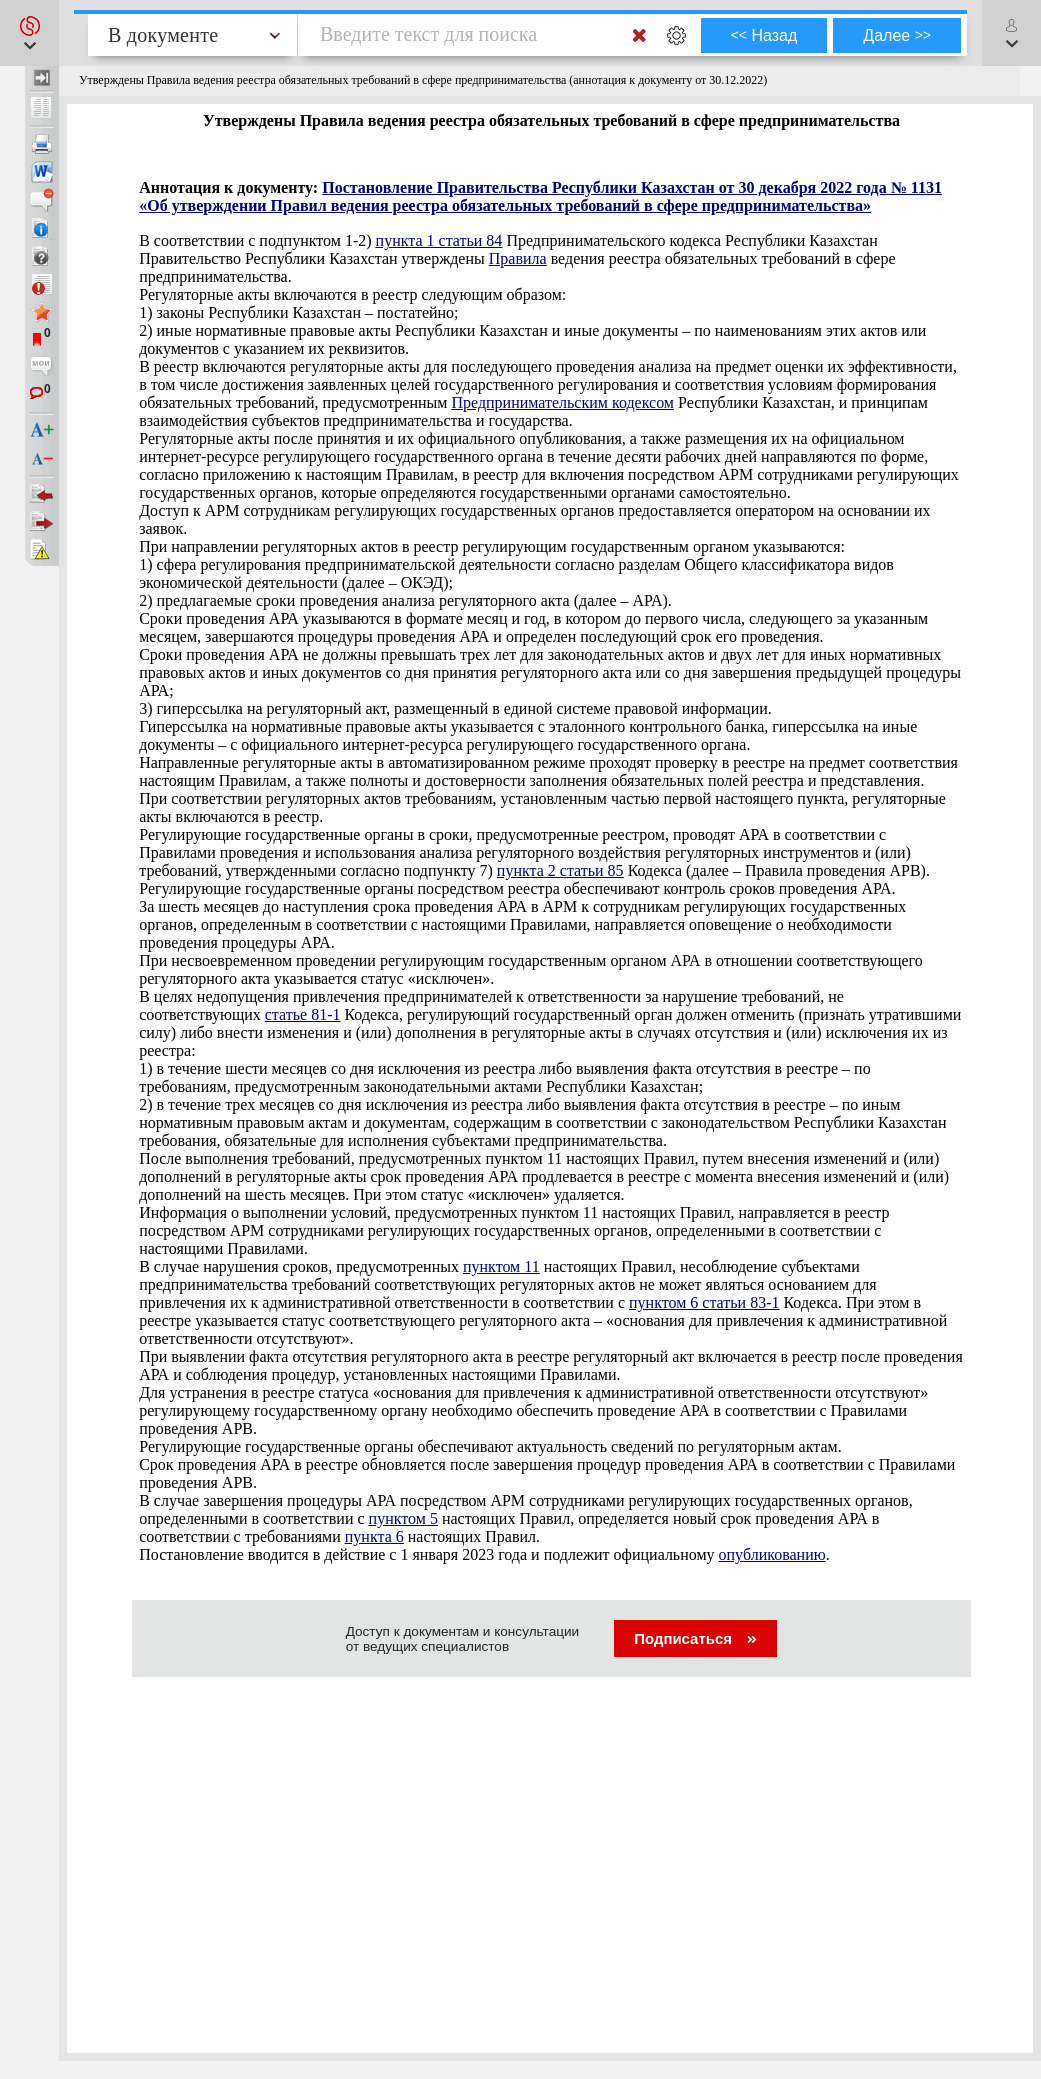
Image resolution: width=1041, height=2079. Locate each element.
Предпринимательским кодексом (562, 402)
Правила (518, 258)
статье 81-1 (303, 1014)
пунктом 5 (403, 1518)
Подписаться (695, 1638)
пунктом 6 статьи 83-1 (704, 1302)
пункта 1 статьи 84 (439, 240)
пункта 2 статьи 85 (560, 870)
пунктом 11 (501, 1266)
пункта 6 (374, 1536)
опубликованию (772, 1554)
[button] (29, 33)
